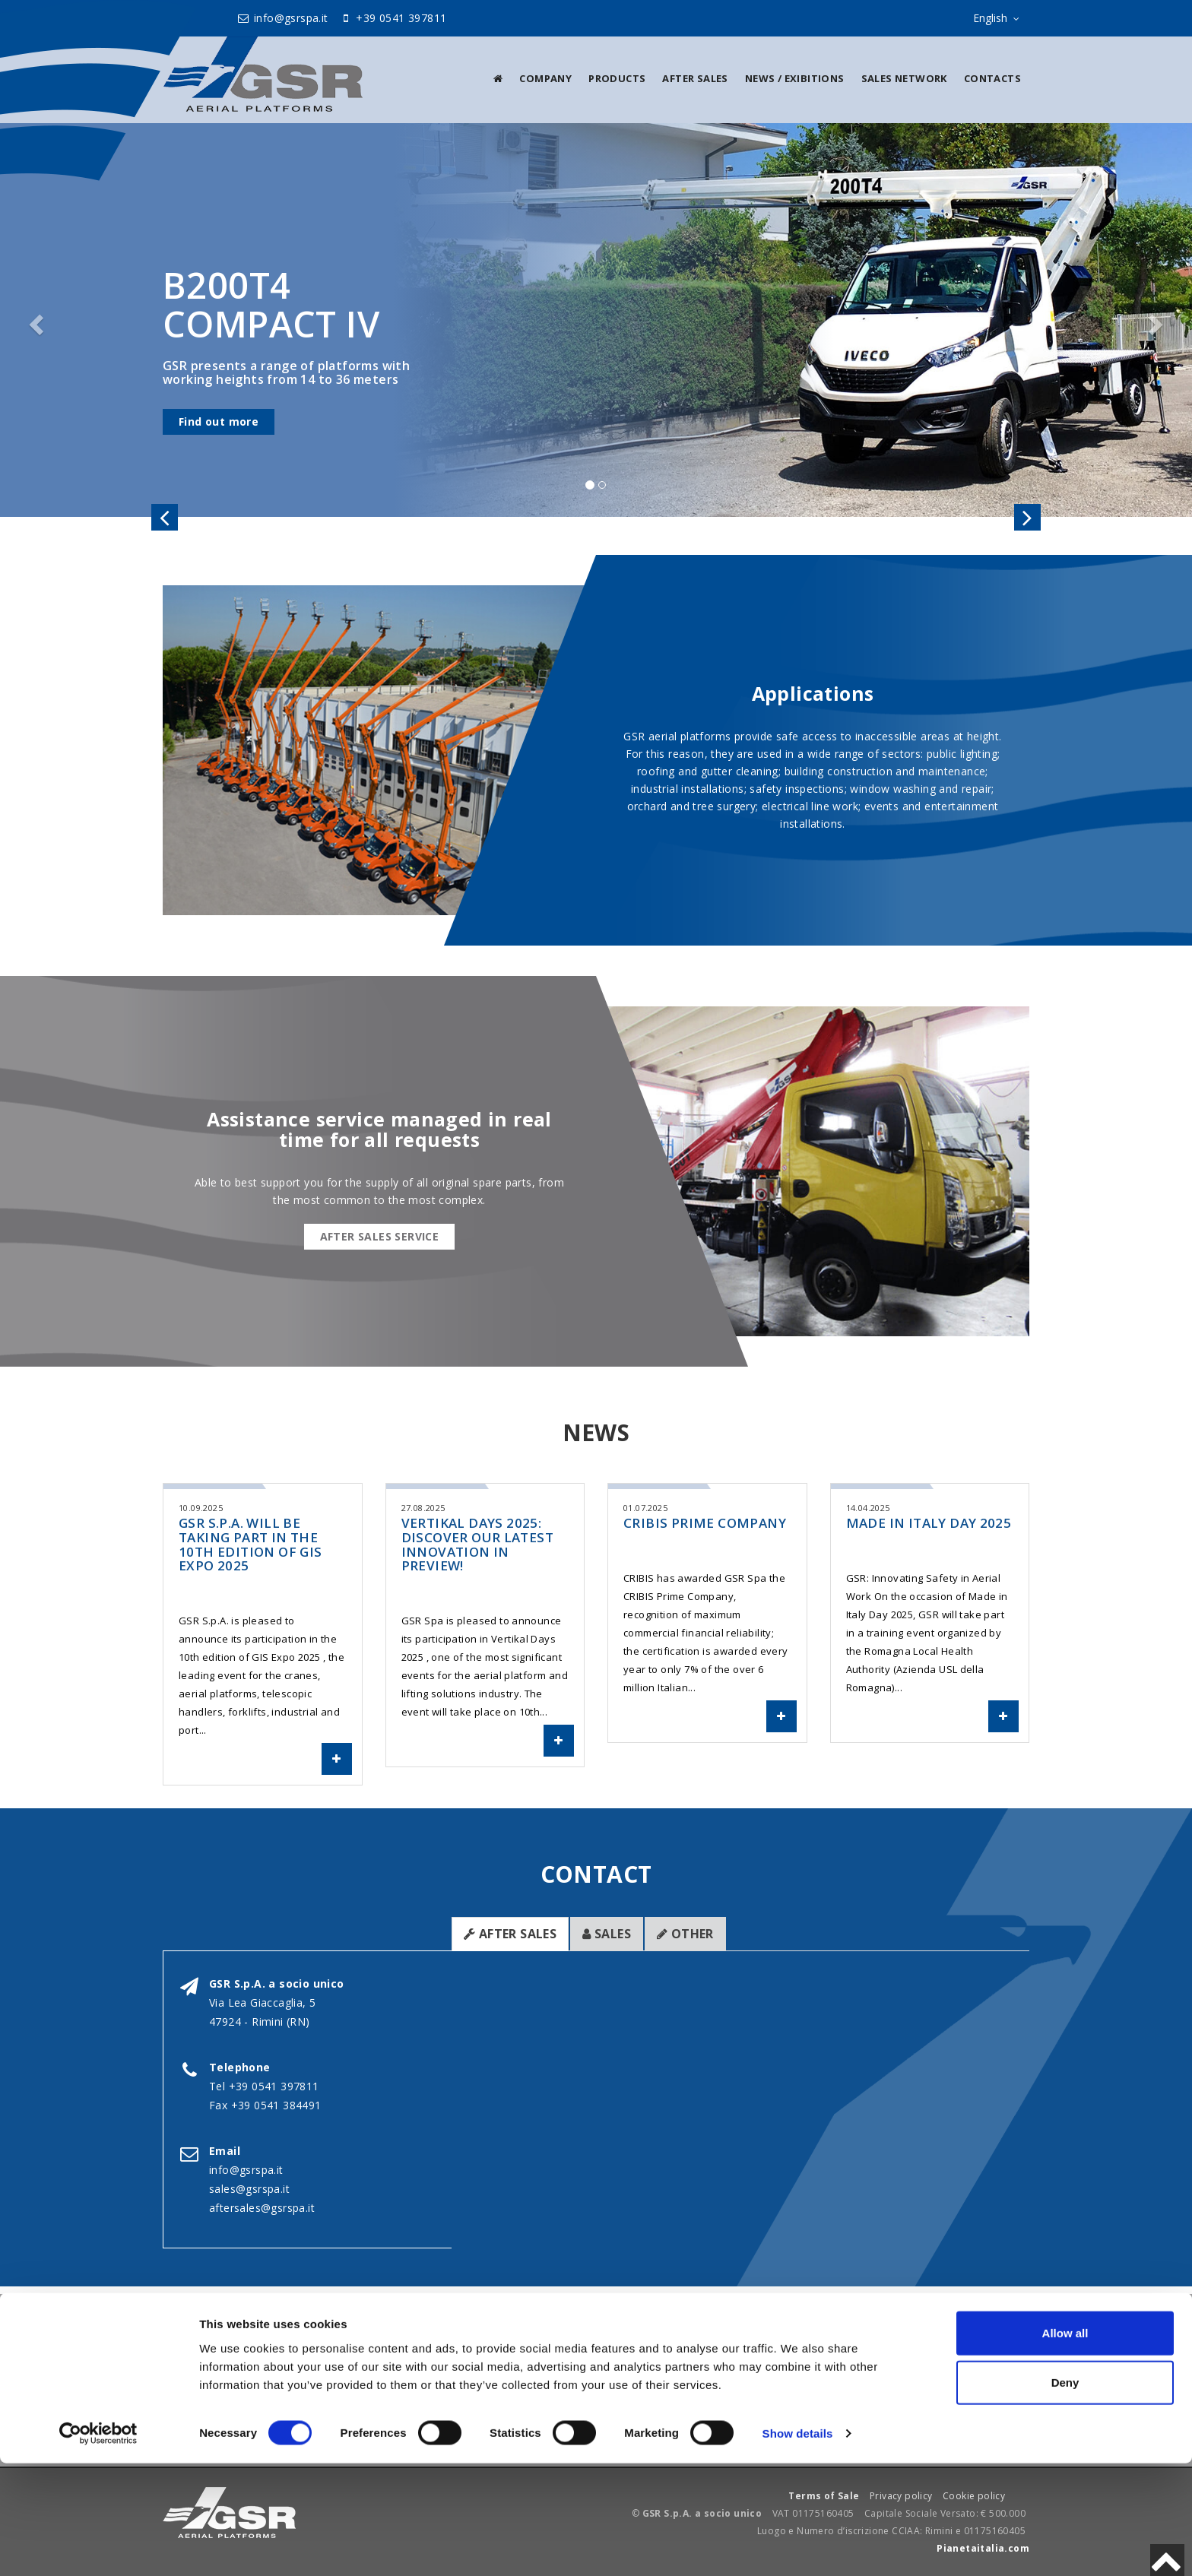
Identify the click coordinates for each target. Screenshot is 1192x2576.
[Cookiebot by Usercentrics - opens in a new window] (98, 2546)
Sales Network (904, 78)
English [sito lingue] (999, 19)
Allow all (1065, 2444)
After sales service (379, 1236)
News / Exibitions (795, 78)
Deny (1065, 2495)
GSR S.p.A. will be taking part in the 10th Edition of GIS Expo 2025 (250, 1544)
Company (545, 78)
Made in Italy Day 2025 (929, 1523)
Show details (797, 2546)
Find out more (218, 421)
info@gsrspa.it (282, 18)
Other (685, 1933)
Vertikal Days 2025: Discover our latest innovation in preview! (477, 1544)
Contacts (992, 78)
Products (616, 78)
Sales (606, 1933)
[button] (34, 320)
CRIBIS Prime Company (704, 1523)
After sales (695, 78)
